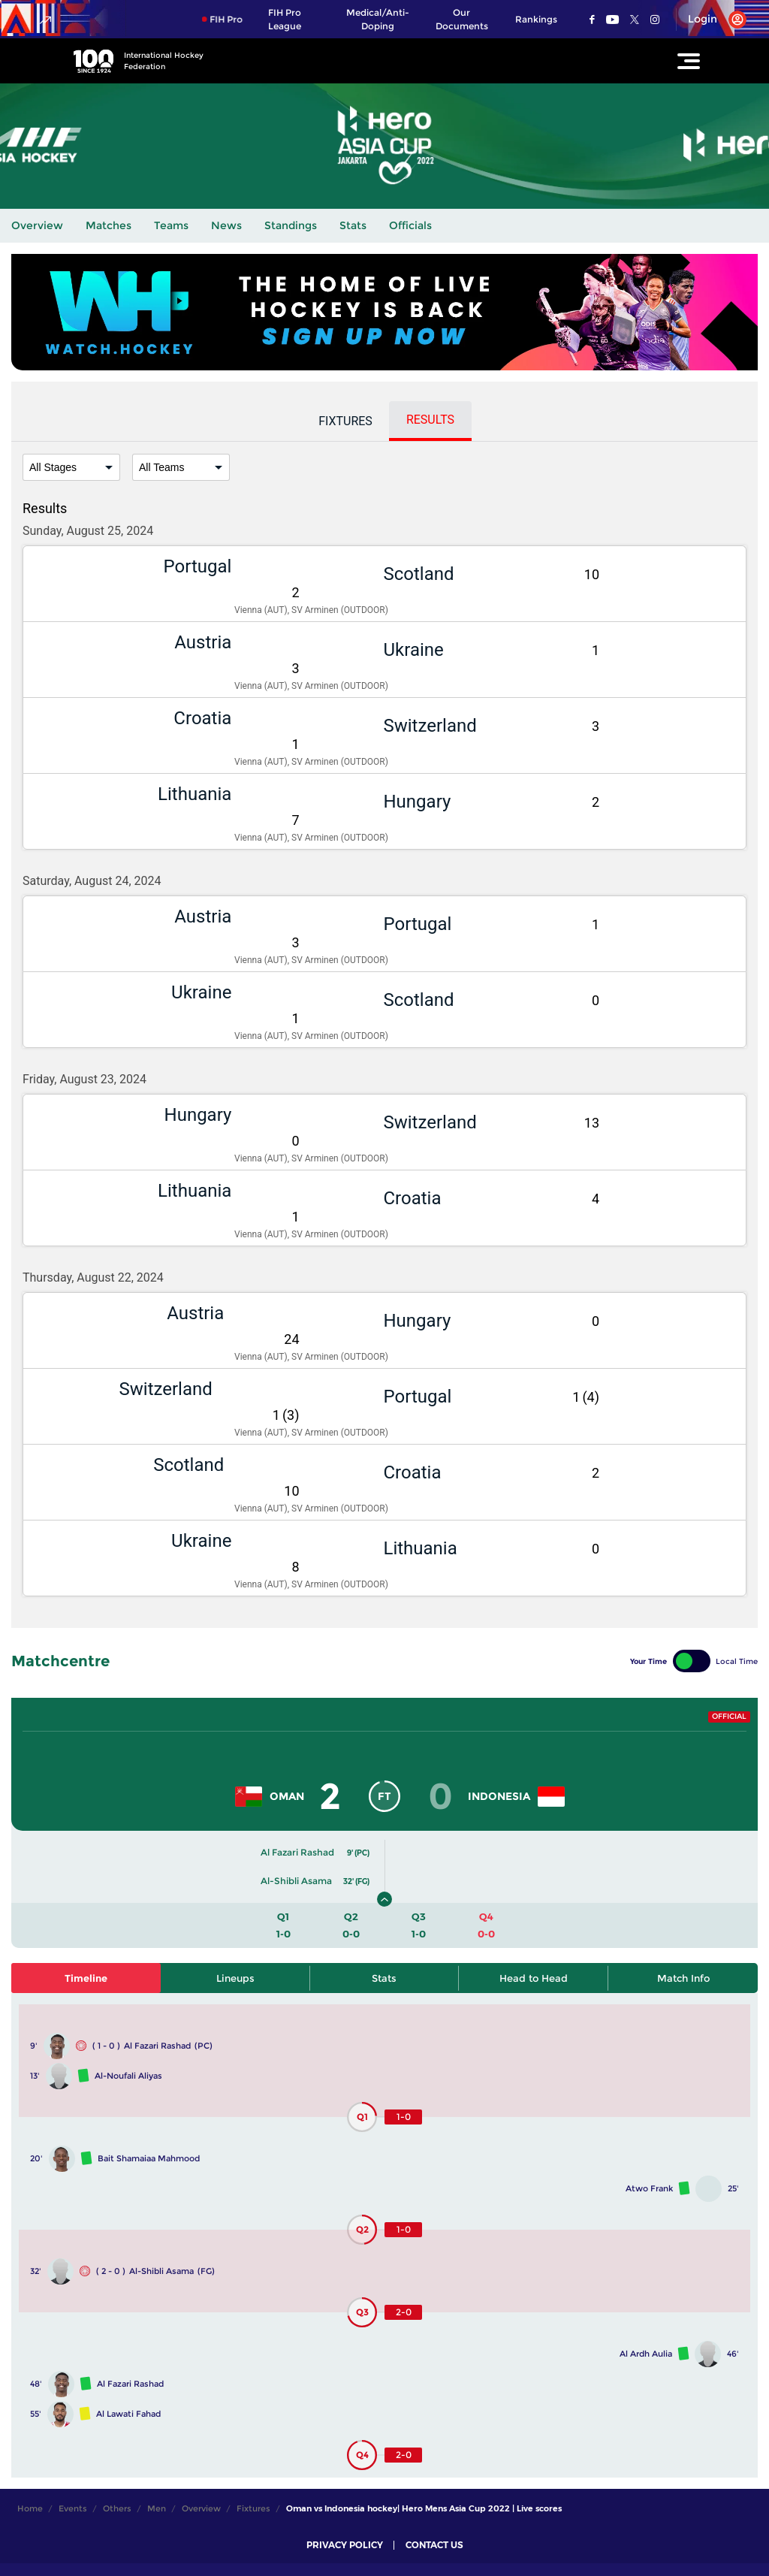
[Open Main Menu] (688, 60)
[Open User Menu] (711, 20)
